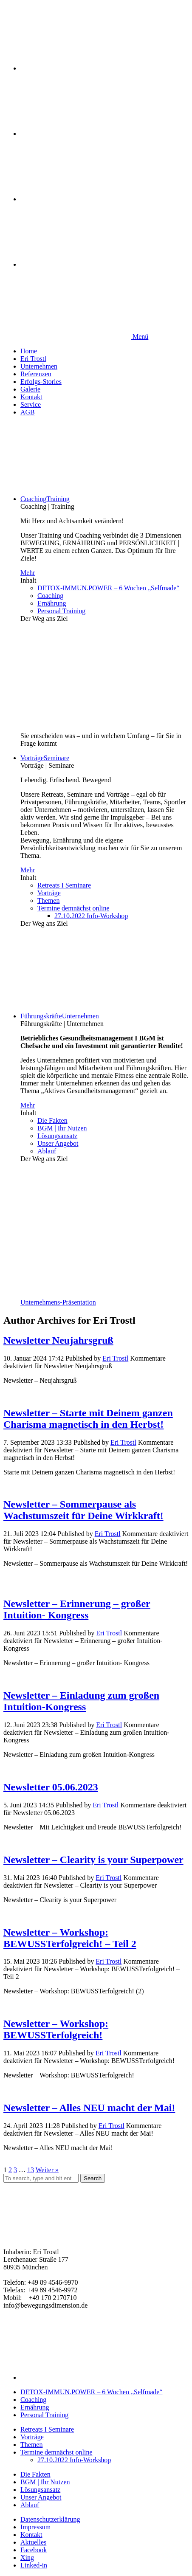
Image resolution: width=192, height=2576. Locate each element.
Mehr (27, 572)
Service (30, 404)
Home (28, 351)
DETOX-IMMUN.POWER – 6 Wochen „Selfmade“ (108, 588)
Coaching (50, 595)
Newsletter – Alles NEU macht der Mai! (89, 2107)
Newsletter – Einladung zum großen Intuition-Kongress (81, 1701)
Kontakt (31, 396)
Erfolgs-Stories (41, 381)
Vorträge (49, 892)
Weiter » (47, 2169)
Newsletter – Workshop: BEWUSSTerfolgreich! (55, 2029)
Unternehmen (38, 366)
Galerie (30, 389)
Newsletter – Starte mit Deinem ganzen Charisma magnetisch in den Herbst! (88, 1418)
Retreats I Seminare (64, 885)
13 (30, 2169)
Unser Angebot (57, 1143)
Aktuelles (33, 2542)
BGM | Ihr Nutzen (62, 1128)
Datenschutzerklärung (50, 2519)
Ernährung (51, 603)
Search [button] (93, 2178)
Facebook (33, 2549)
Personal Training (61, 610)
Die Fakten (52, 1120)
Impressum (35, 2527)
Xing (27, 2557)
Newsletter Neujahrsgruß (58, 1340)
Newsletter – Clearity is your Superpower (93, 1859)
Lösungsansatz (57, 1135)
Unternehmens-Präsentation (65, 1298)
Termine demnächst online (73, 908)
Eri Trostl (33, 358)
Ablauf (46, 1151)
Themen (48, 900)
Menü (75, 336)
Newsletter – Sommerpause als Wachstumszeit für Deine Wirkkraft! (83, 1510)
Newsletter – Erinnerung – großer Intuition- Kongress (76, 1609)
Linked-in (33, 2565)
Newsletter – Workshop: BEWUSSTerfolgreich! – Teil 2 (69, 1938)
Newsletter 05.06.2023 (50, 1786)
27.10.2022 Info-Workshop (91, 915)
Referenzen (35, 374)
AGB (27, 412)
